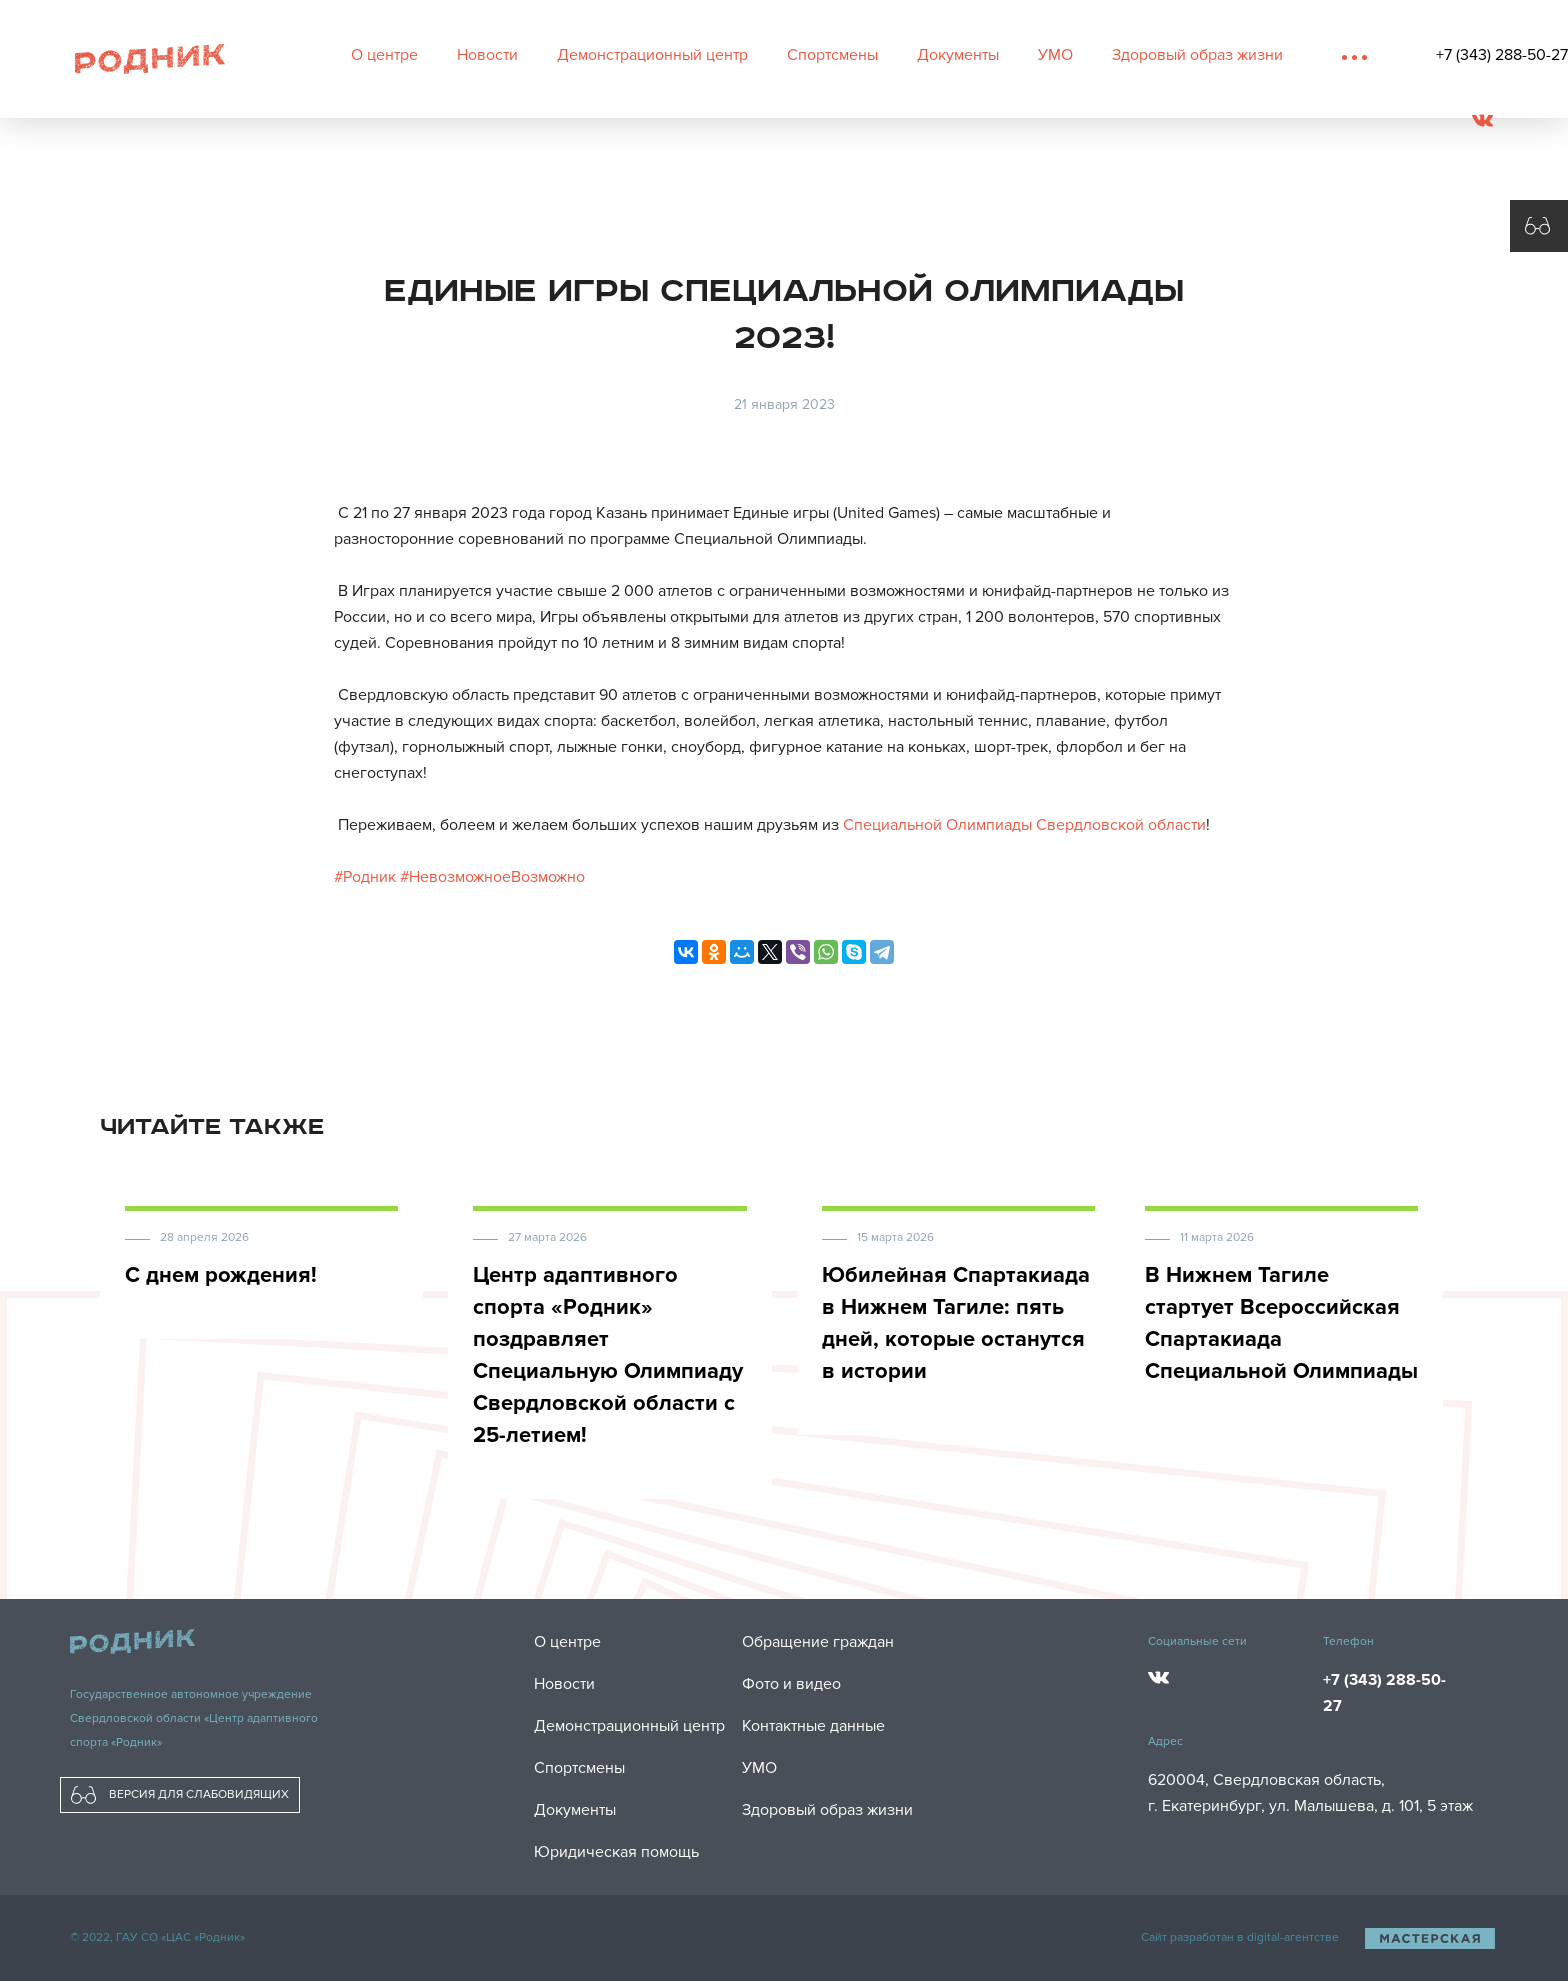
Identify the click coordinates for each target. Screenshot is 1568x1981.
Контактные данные (813, 1726)
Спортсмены (832, 55)
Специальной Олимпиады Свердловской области (1024, 825)
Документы (958, 55)
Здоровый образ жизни (1197, 55)
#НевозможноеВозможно (492, 877)
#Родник (365, 877)
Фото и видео (791, 1684)
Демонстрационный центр (652, 55)
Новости (487, 55)
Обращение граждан (818, 1642)
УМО (1055, 55)
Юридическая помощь (616, 1852)
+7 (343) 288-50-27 (1502, 55)
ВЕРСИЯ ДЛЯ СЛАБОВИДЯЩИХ (180, 1795)
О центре (384, 55)
